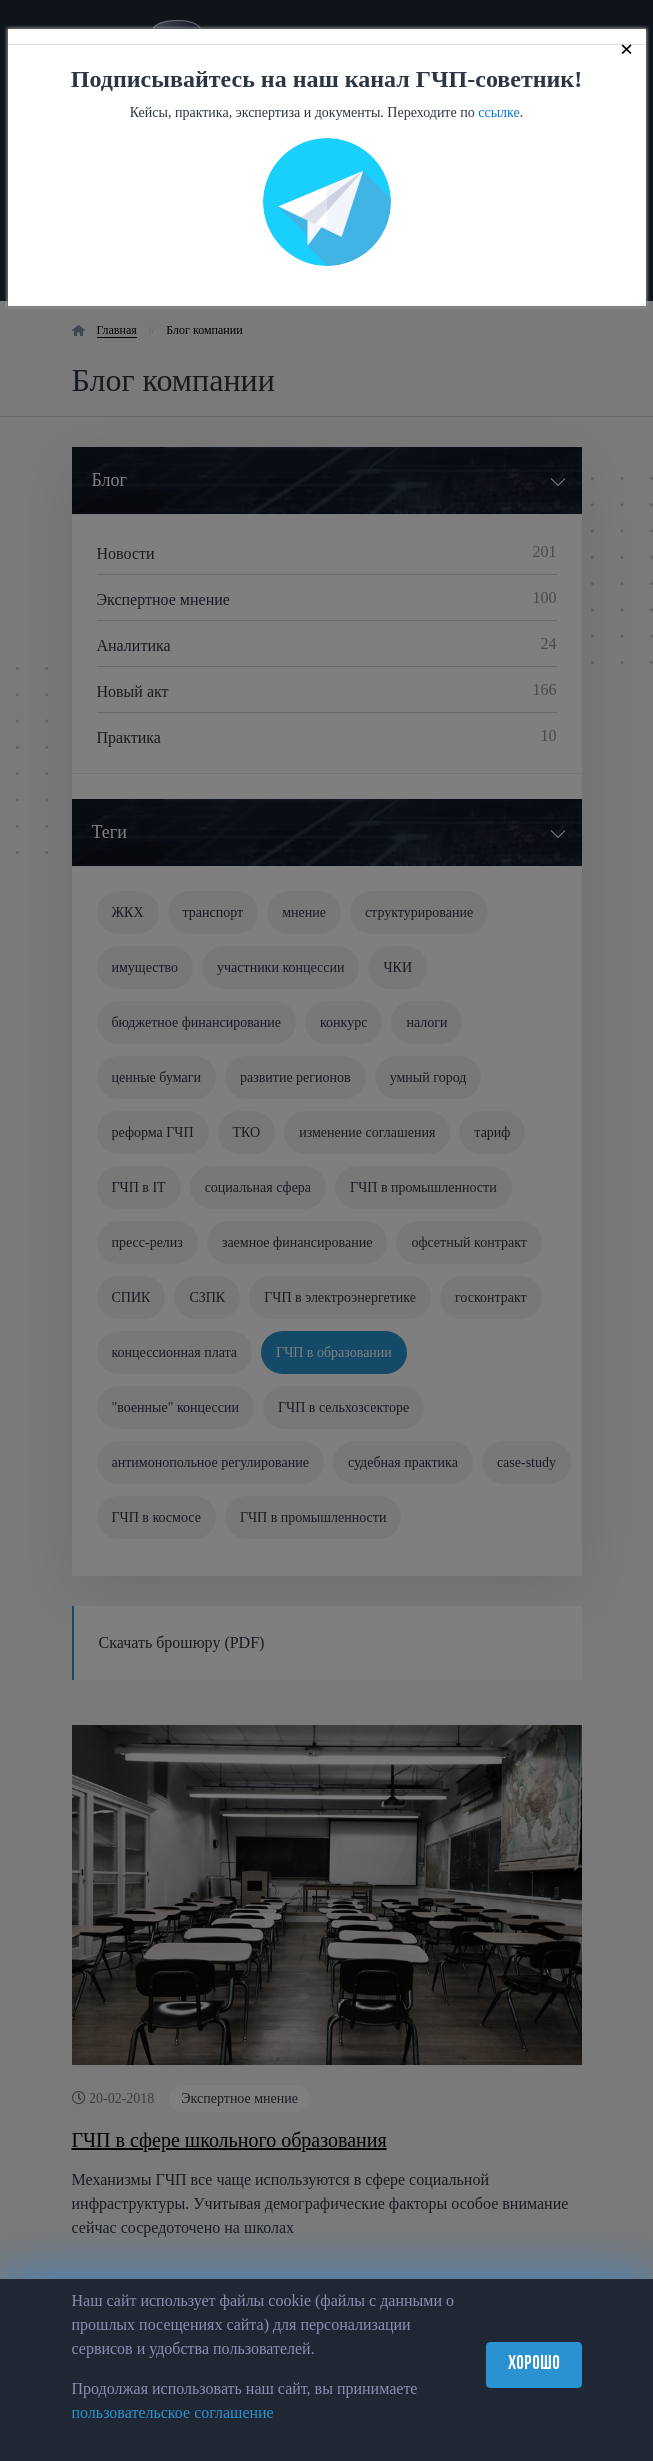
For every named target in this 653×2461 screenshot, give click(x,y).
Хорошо (534, 2364)
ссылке (499, 112)
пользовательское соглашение (173, 2412)
